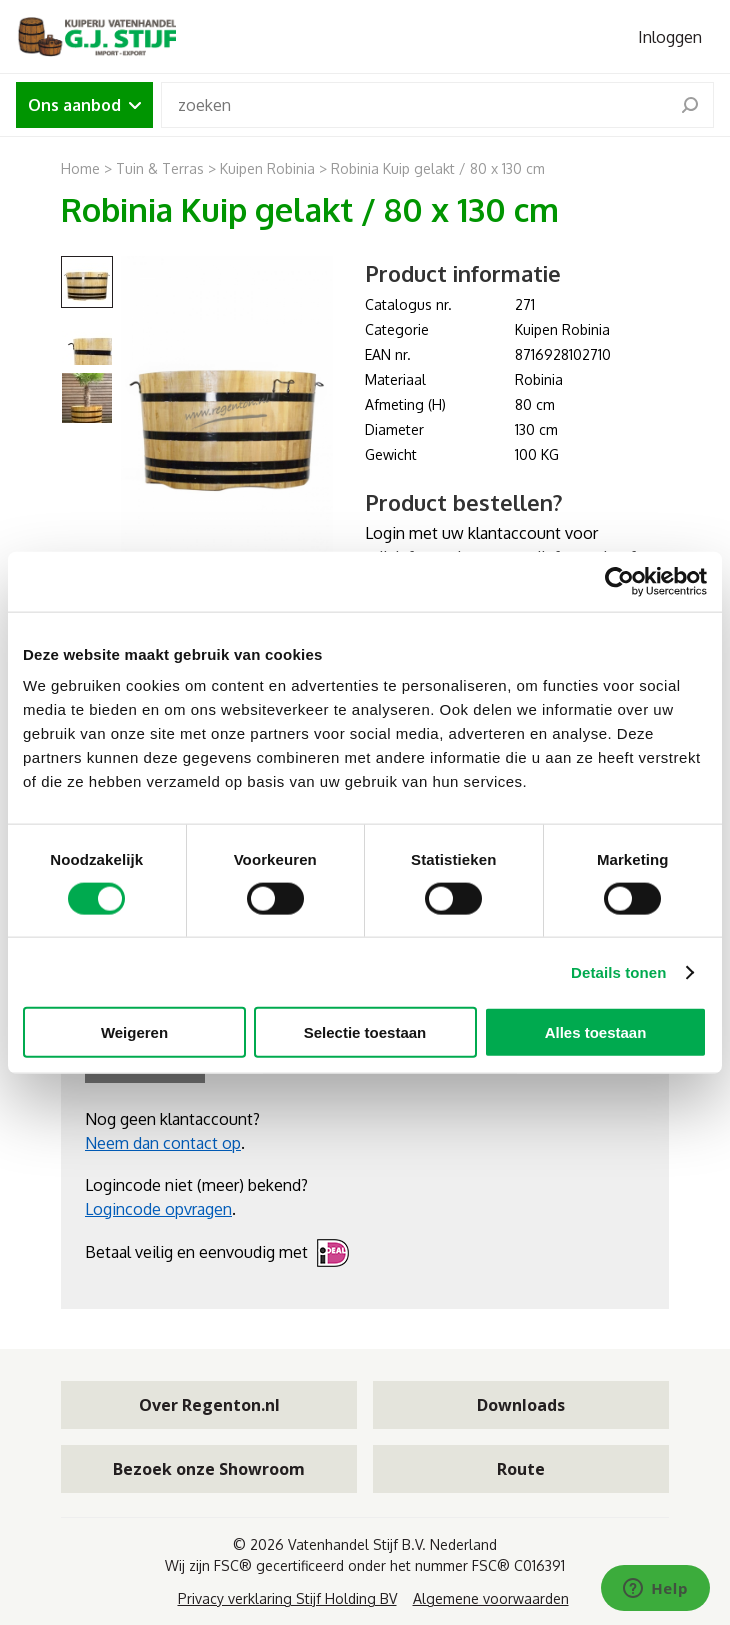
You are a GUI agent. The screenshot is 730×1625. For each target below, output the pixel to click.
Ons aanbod (84, 105)
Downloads (521, 1405)
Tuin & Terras (160, 168)
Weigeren (134, 1032)
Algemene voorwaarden (491, 1598)
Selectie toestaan (365, 1032)
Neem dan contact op (163, 1143)
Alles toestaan (596, 1032)
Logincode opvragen (158, 1209)
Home (80, 168)
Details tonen (618, 971)
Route (521, 1469)
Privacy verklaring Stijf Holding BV (287, 1598)
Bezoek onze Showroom (209, 1469)
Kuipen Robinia (269, 168)
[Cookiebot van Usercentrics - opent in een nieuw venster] (619, 581)
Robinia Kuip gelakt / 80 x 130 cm (438, 168)
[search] (690, 105)
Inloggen (670, 37)
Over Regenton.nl (209, 1405)
